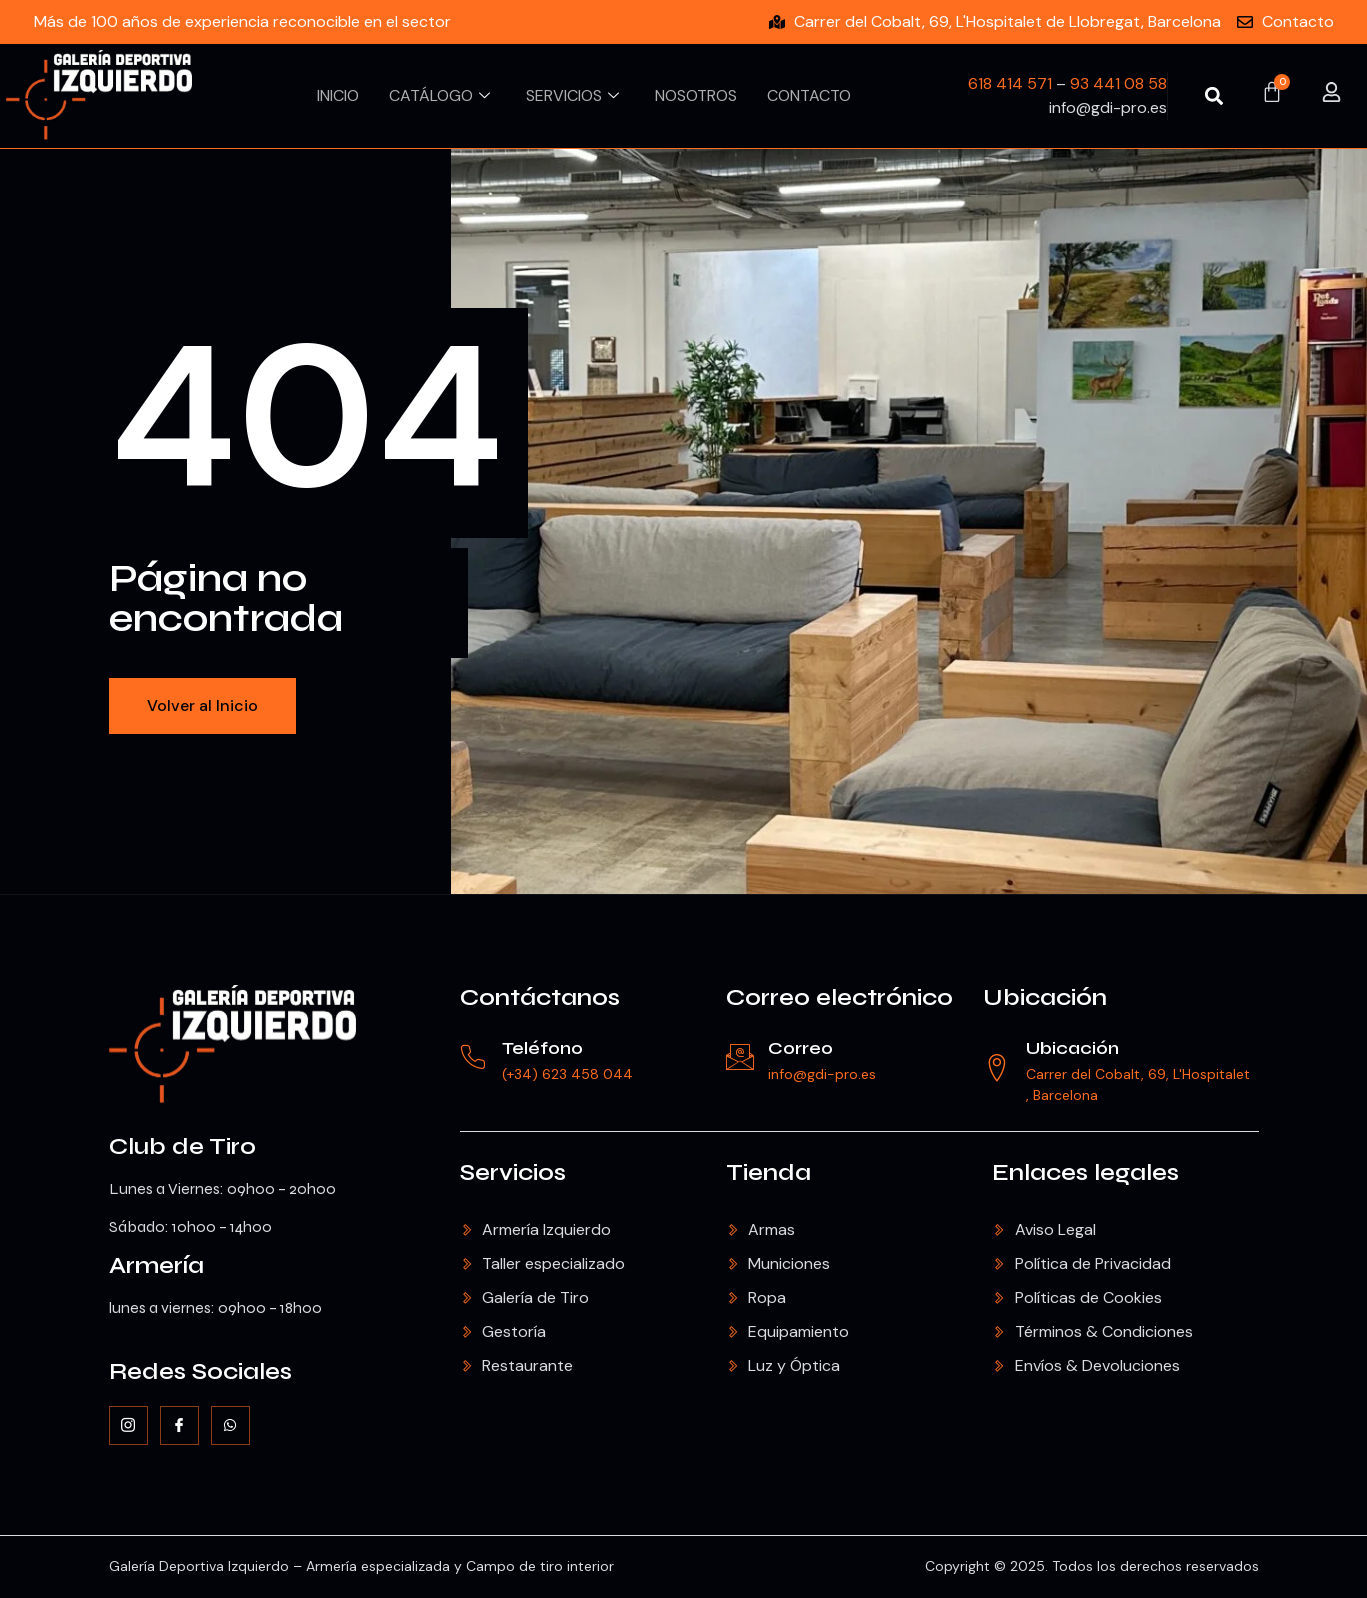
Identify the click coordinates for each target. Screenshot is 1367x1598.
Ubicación (1045, 997)
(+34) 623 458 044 (570, 1074)
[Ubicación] (998, 1068)
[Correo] (741, 1058)
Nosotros (696, 95)
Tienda (768, 1172)
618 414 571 (1010, 83)
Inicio (338, 95)
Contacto (809, 95)
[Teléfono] (475, 1058)
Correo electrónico (839, 997)
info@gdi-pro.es (825, 1074)
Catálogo (439, 95)
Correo (803, 1048)
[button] (1214, 95)
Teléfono (545, 1048)
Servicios (572, 95)
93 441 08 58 (1118, 83)
